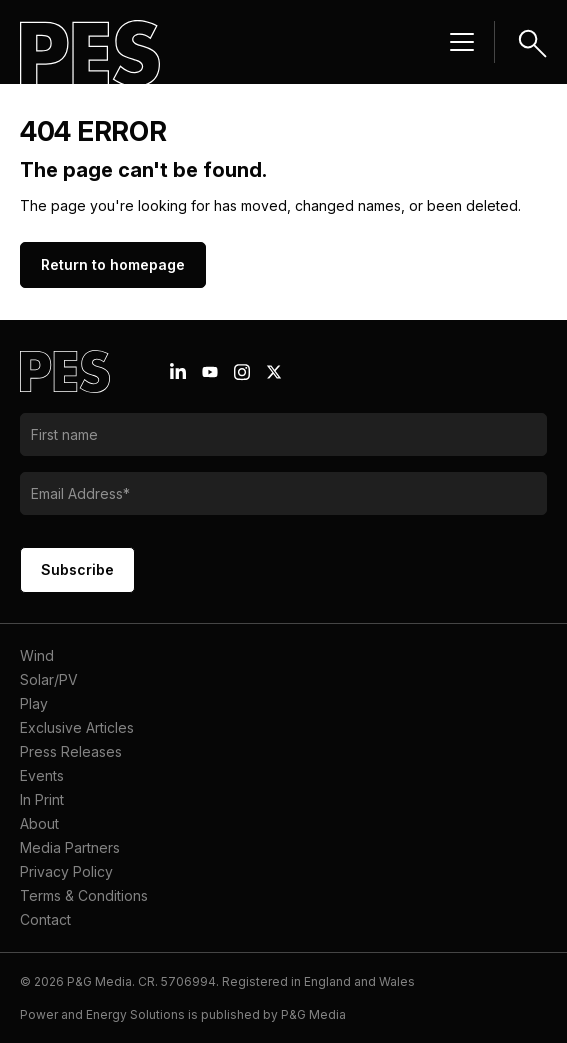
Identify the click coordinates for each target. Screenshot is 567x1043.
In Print (42, 799)
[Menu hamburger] (462, 42)
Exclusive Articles (77, 727)
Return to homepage (113, 264)
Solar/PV (49, 679)
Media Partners (70, 847)
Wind (37, 655)
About (39, 823)
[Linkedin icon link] (178, 372)
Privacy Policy (66, 871)
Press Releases (71, 751)
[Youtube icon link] (210, 372)
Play (34, 703)
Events (42, 775)
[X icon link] (274, 372)
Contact (45, 919)
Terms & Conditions (84, 895)
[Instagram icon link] (242, 372)
